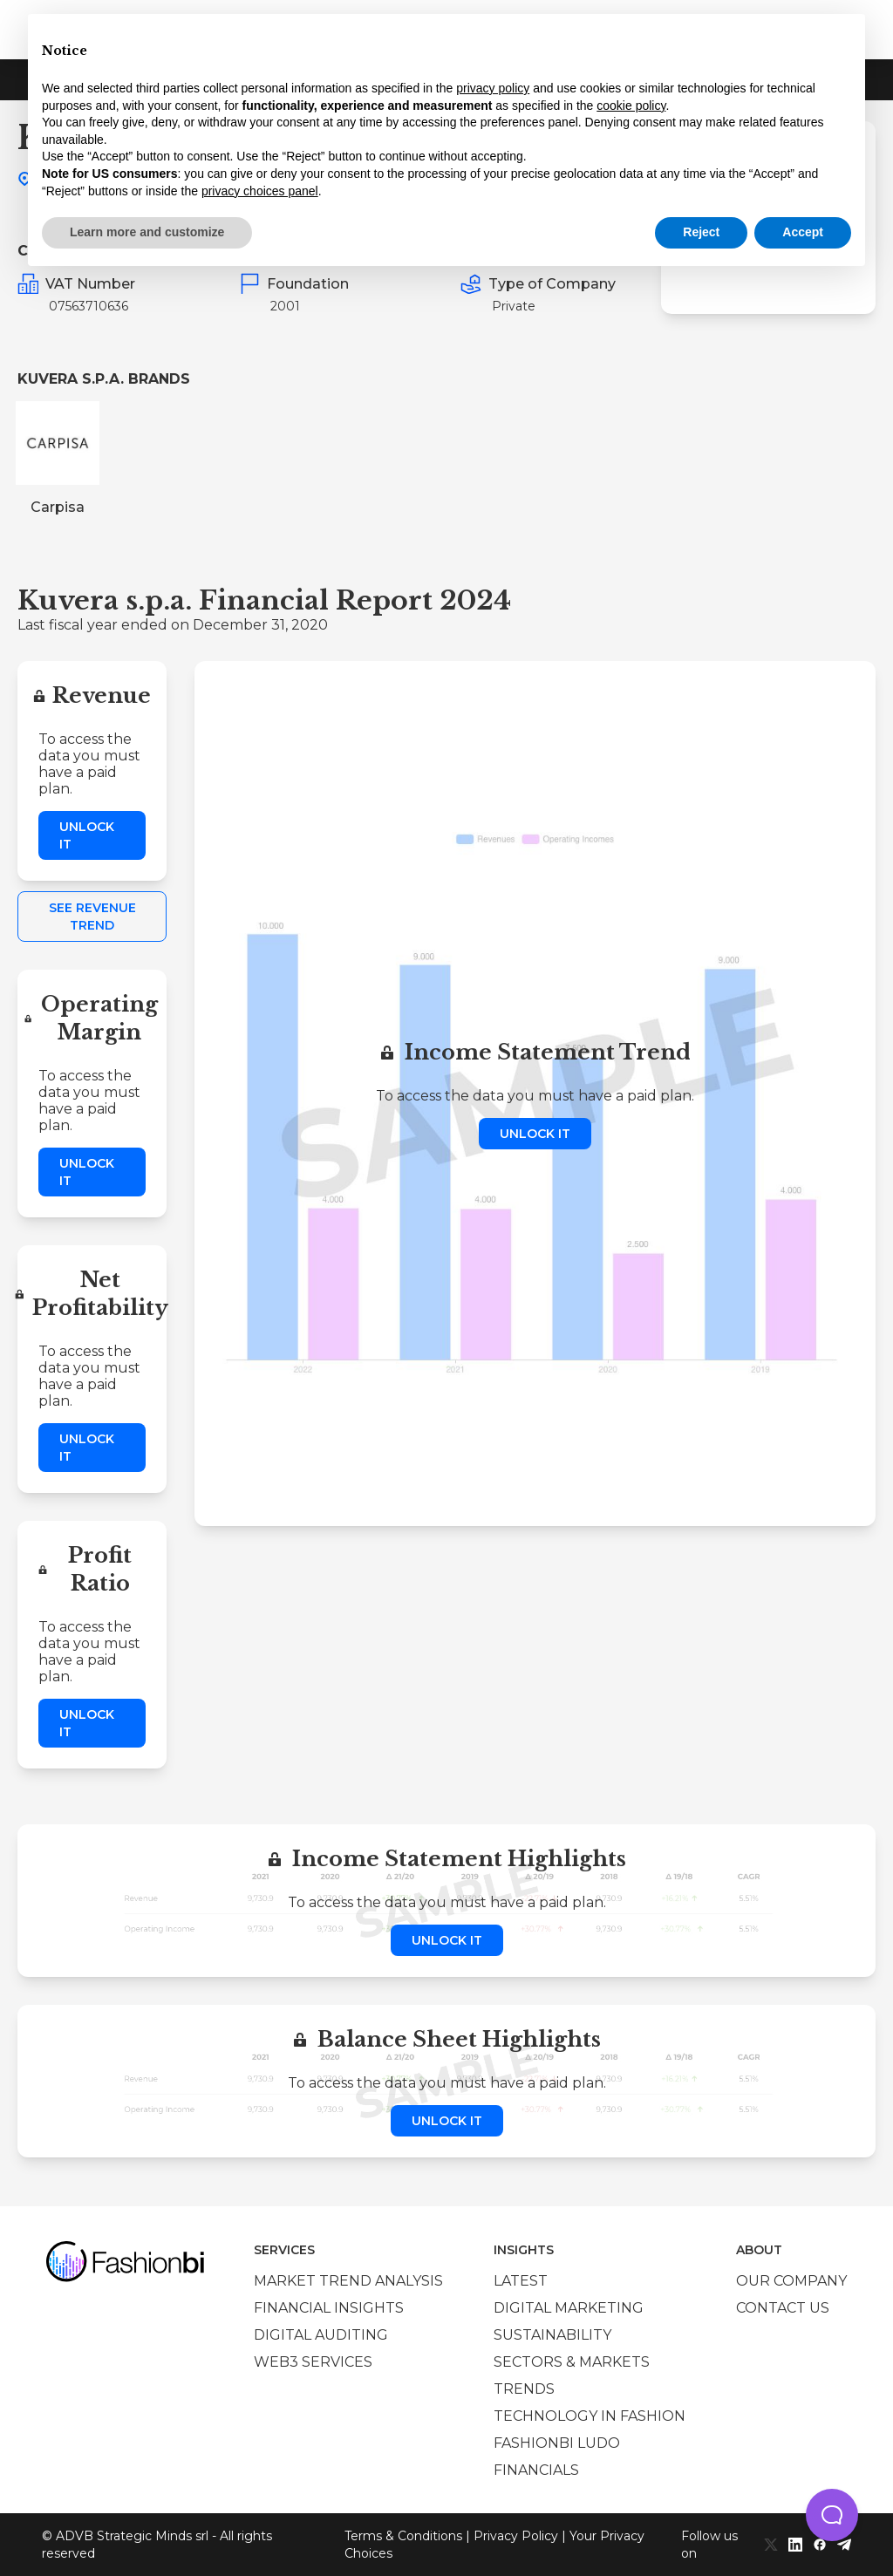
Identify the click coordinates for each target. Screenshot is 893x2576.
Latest (521, 2281)
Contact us (782, 2308)
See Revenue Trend (92, 916)
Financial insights (329, 2308)
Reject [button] (701, 232)
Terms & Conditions (403, 2536)
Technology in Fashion (589, 2416)
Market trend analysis (348, 2281)
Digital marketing (569, 2308)
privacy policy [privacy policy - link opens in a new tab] (492, 88)
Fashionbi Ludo (557, 2443)
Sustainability (552, 2335)
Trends (524, 2389)
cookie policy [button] (630, 105)
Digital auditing (321, 2335)
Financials (536, 2470)
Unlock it (86, 835)
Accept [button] (802, 232)
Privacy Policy (516, 2536)
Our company (791, 2281)
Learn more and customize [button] (147, 232)
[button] (832, 2515)
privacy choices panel (259, 191)
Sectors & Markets (572, 2362)
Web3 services (313, 2362)
